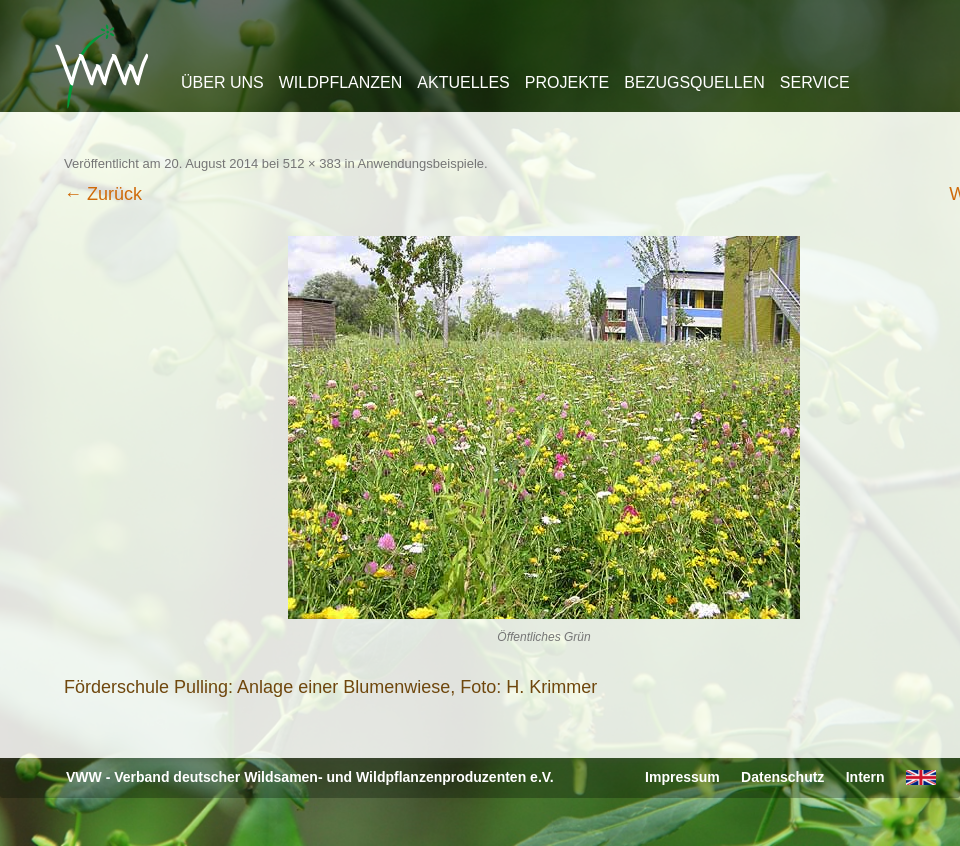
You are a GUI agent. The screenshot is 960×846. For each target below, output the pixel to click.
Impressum (682, 777)
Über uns (222, 82)
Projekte (567, 82)
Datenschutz (782, 777)
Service (815, 82)
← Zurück (103, 194)
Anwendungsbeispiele (421, 163)
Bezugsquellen (694, 82)
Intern (865, 777)
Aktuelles (463, 82)
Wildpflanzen (341, 82)
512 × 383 (312, 163)
